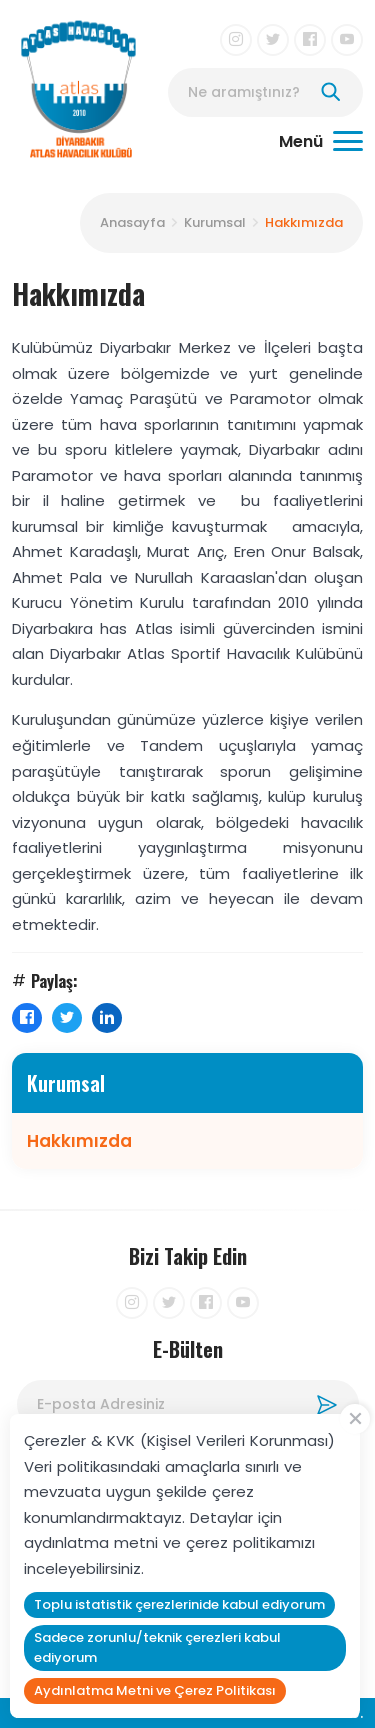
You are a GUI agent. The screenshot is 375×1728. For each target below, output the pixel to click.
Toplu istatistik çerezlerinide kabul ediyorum (179, 1604)
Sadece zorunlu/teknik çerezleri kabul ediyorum (157, 1647)
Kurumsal (215, 222)
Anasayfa (132, 222)
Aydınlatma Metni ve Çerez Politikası (155, 1690)
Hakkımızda (304, 222)
